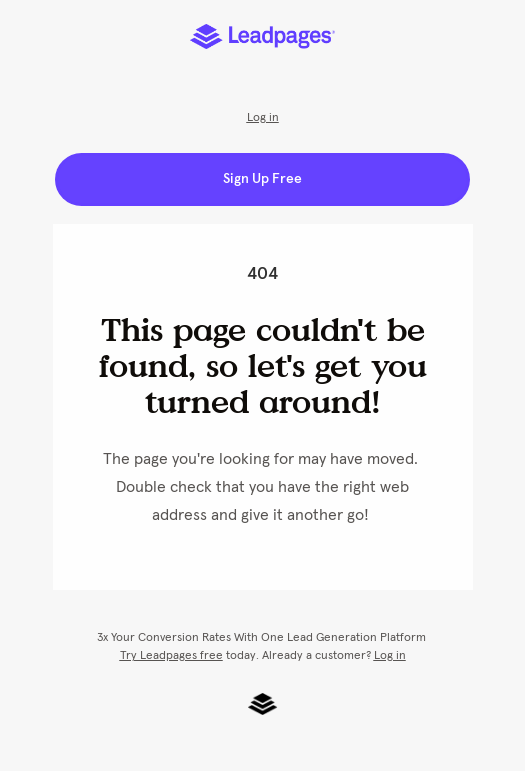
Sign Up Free (262, 179)
